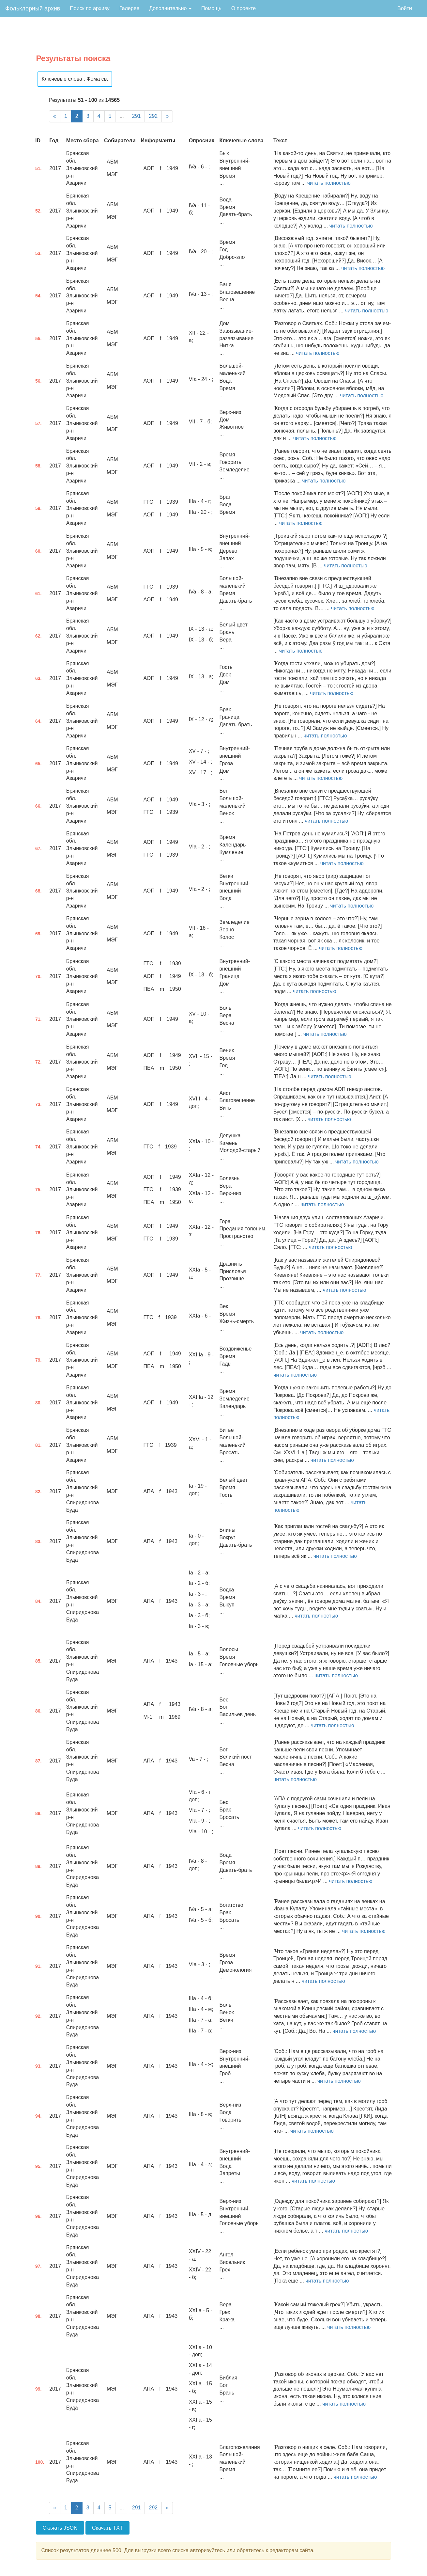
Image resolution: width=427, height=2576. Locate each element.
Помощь (211, 8)
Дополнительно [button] (170, 8)
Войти (404, 8)
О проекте (243, 8)
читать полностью (329, 183)
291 (136, 116)
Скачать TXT (107, 2528)
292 (153, 116)
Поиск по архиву (90, 8)
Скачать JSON (59, 2528)
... (121, 116)
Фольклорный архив (32, 8)
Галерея (129, 8)
